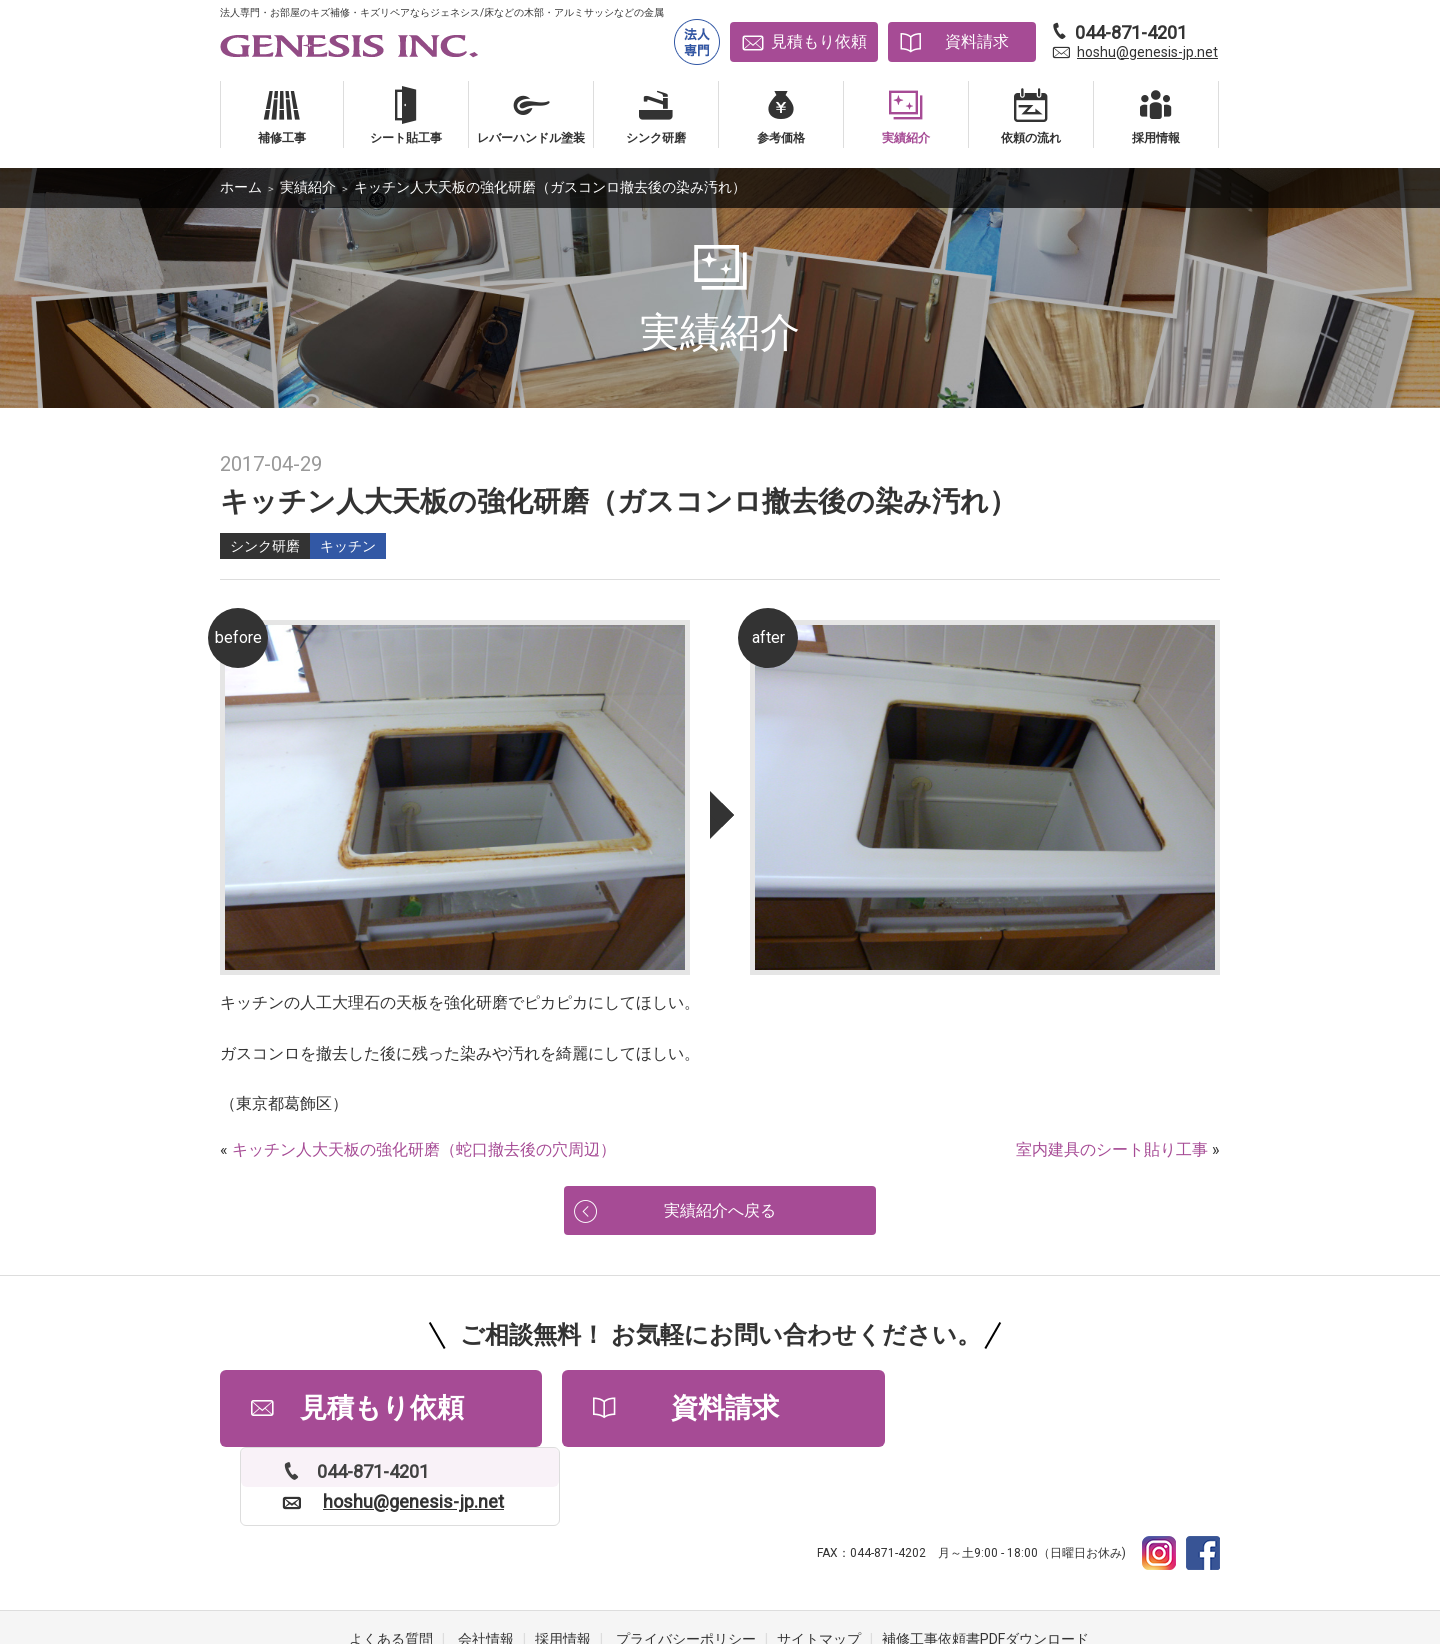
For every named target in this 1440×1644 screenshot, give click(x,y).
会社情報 (486, 1564)
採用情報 (563, 1564)
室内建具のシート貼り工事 (1112, 1149)
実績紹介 (308, 187)
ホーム (241, 187)
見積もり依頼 (819, 41)
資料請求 (977, 41)
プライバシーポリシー (686, 1564)
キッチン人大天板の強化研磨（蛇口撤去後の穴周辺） (424, 1149)
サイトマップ (819, 1564)
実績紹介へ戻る (720, 1211)
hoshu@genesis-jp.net (1147, 52)
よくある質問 (391, 1564)
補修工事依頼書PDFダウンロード (985, 1564)
